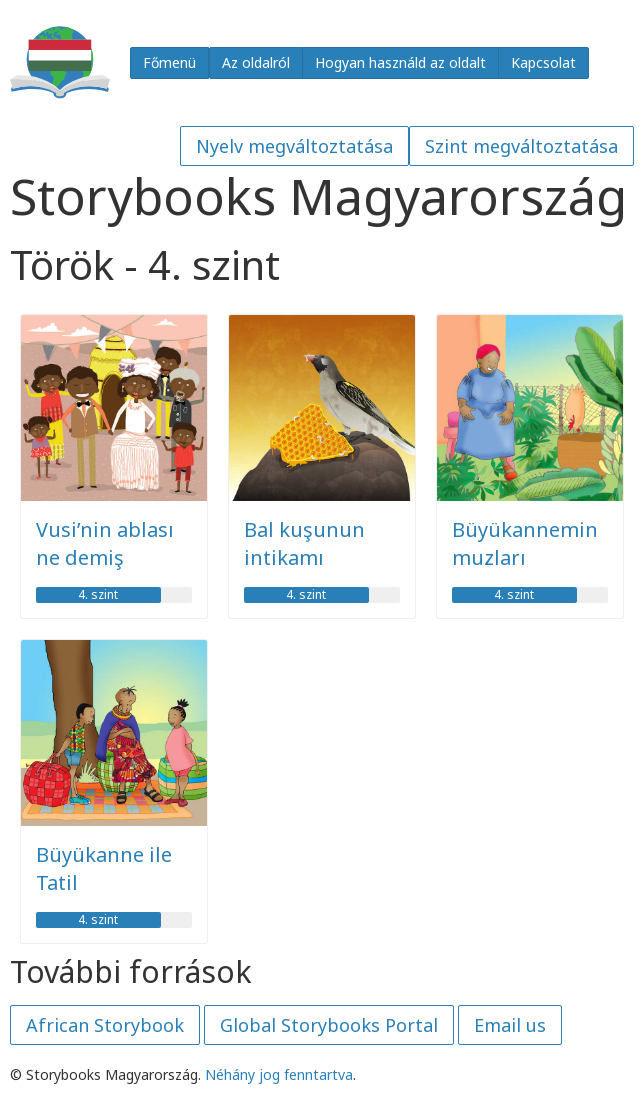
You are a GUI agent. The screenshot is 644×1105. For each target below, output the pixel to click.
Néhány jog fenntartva (279, 1074)
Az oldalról (256, 62)
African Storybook (105, 1025)
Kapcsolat (543, 62)
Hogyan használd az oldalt (400, 62)
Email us (510, 1025)
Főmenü (169, 62)
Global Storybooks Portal (329, 1025)
